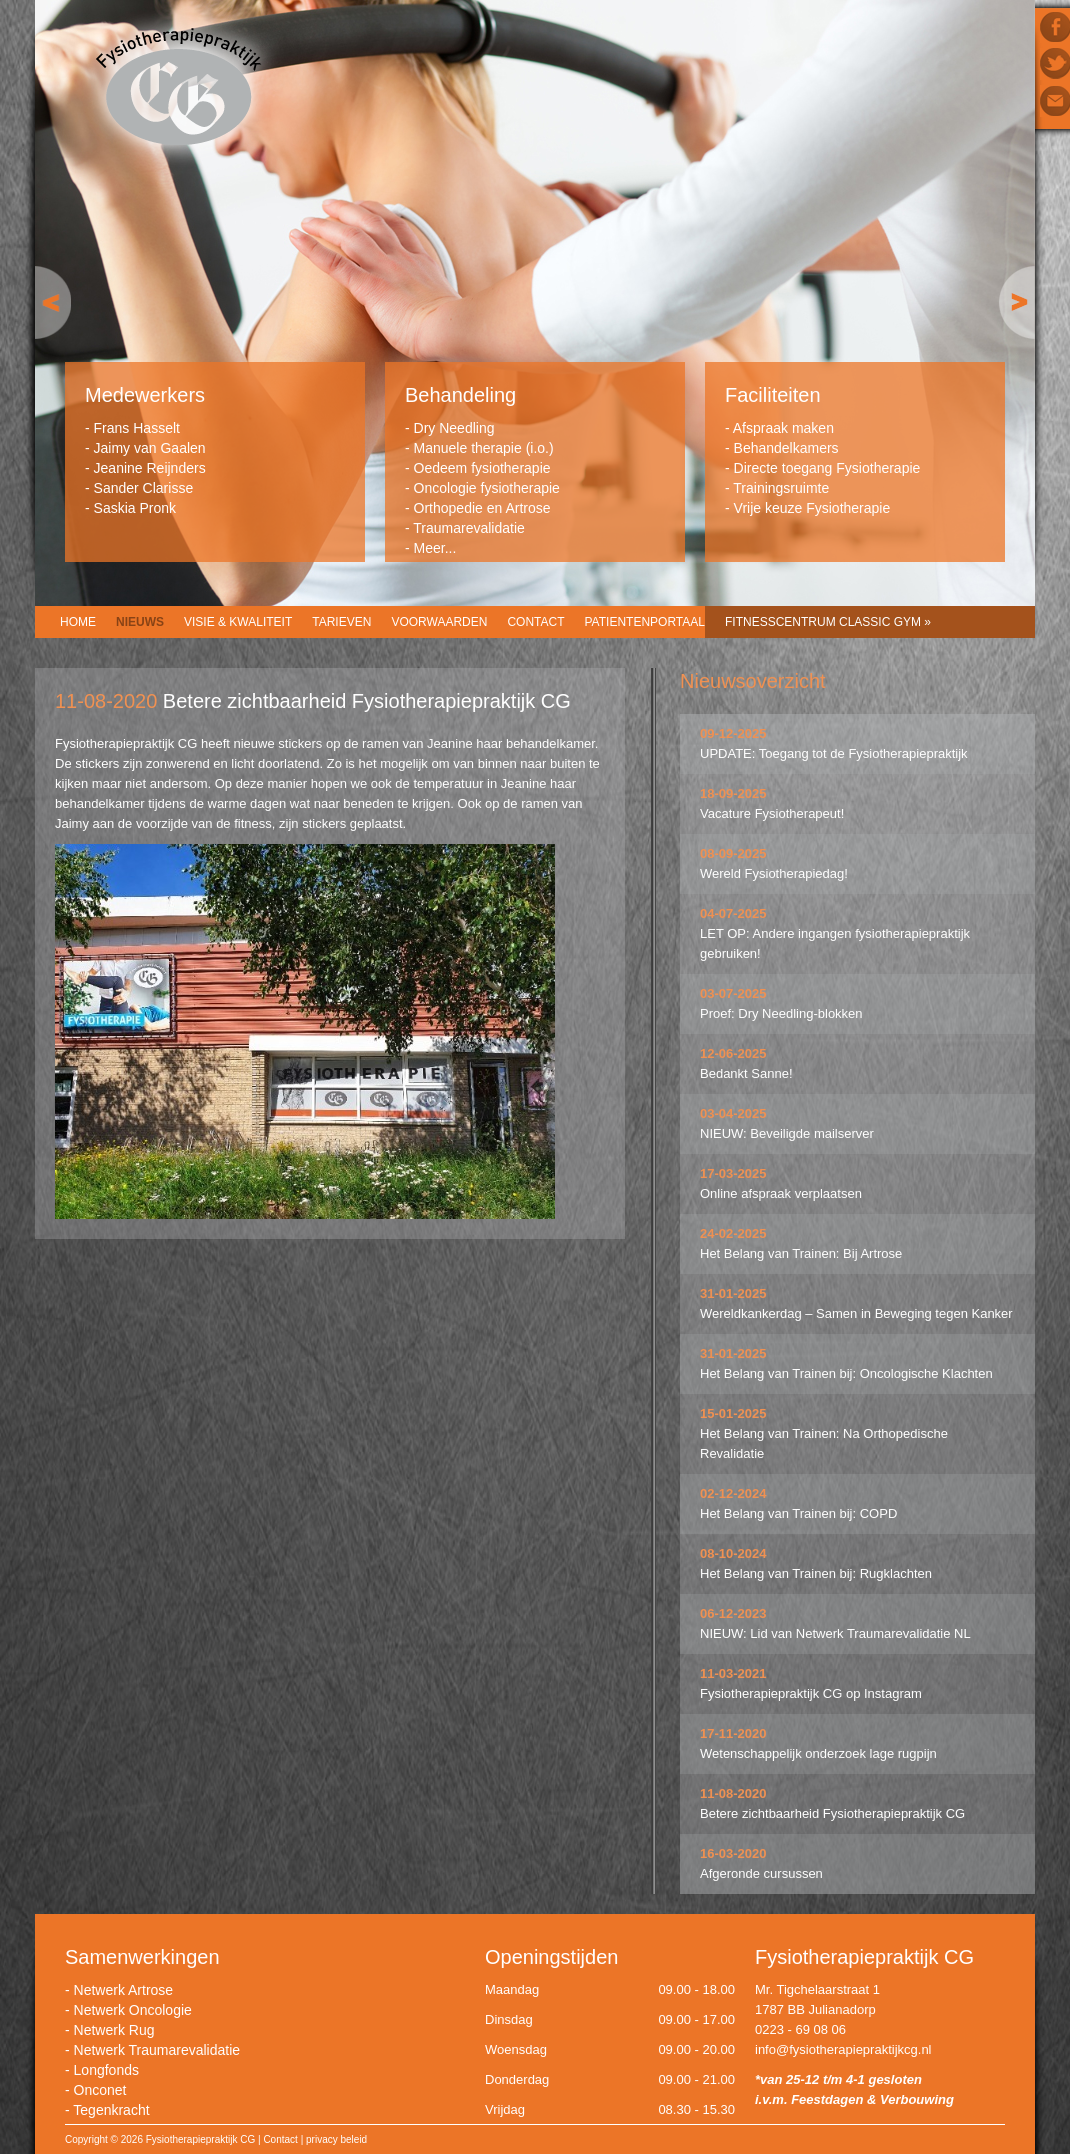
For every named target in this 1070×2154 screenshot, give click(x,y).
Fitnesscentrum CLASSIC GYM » (828, 622)
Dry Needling (454, 428)
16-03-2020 (733, 1853)
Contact (535, 622)
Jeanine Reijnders (150, 468)
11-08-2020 (733, 1793)
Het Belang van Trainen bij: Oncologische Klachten (846, 1373)
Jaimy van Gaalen (150, 448)
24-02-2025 (733, 1233)
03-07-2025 (733, 993)
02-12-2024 (733, 1493)
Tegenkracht (111, 2110)
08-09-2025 (733, 853)
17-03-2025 (733, 1173)
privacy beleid (336, 2139)
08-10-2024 (733, 1553)
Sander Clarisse (144, 488)
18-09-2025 (733, 793)
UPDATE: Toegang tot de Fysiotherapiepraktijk (834, 753)
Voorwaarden (439, 622)
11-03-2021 (733, 1673)
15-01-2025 (733, 1413)
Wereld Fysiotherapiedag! (774, 873)
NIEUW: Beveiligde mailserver (787, 1133)
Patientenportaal (645, 622)
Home (78, 622)
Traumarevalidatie (469, 528)
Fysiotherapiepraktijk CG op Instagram (811, 1693)
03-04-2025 (733, 1113)
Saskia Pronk (135, 508)
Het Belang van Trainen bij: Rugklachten (816, 1573)
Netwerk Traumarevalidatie (157, 2050)
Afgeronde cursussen (761, 1873)
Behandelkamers (786, 448)
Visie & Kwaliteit (238, 622)
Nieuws (140, 622)
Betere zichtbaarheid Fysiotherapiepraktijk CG (832, 1813)
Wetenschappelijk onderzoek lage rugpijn (818, 1753)
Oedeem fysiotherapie (482, 468)
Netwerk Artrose (124, 1990)
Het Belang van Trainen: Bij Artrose (801, 1253)
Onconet (100, 2090)
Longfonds (106, 2070)
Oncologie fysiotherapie (487, 488)
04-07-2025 (733, 913)
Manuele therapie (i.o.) (484, 448)
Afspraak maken (783, 428)
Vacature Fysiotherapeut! (772, 813)
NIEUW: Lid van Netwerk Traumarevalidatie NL (835, 1633)
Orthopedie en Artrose (482, 508)
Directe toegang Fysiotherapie (827, 468)
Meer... (435, 548)
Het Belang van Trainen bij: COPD (798, 1513)
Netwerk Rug (114, 2030)
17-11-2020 (733, 1733)
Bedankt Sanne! (746, 1073)
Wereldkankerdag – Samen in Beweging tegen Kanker (856, 1313)
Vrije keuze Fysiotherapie (812, 508)
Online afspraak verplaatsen (781, 1193)
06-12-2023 (733, 1613)
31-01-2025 (733, 1293)
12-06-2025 (733, 1053)
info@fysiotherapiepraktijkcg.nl (843, 2049)
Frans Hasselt (137, 428)
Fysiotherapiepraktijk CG (178, 88)
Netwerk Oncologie (133, 2010)
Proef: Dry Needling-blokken (781, 1013)
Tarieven (341, 622)
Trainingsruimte (781, 488)
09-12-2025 (733, 733)
